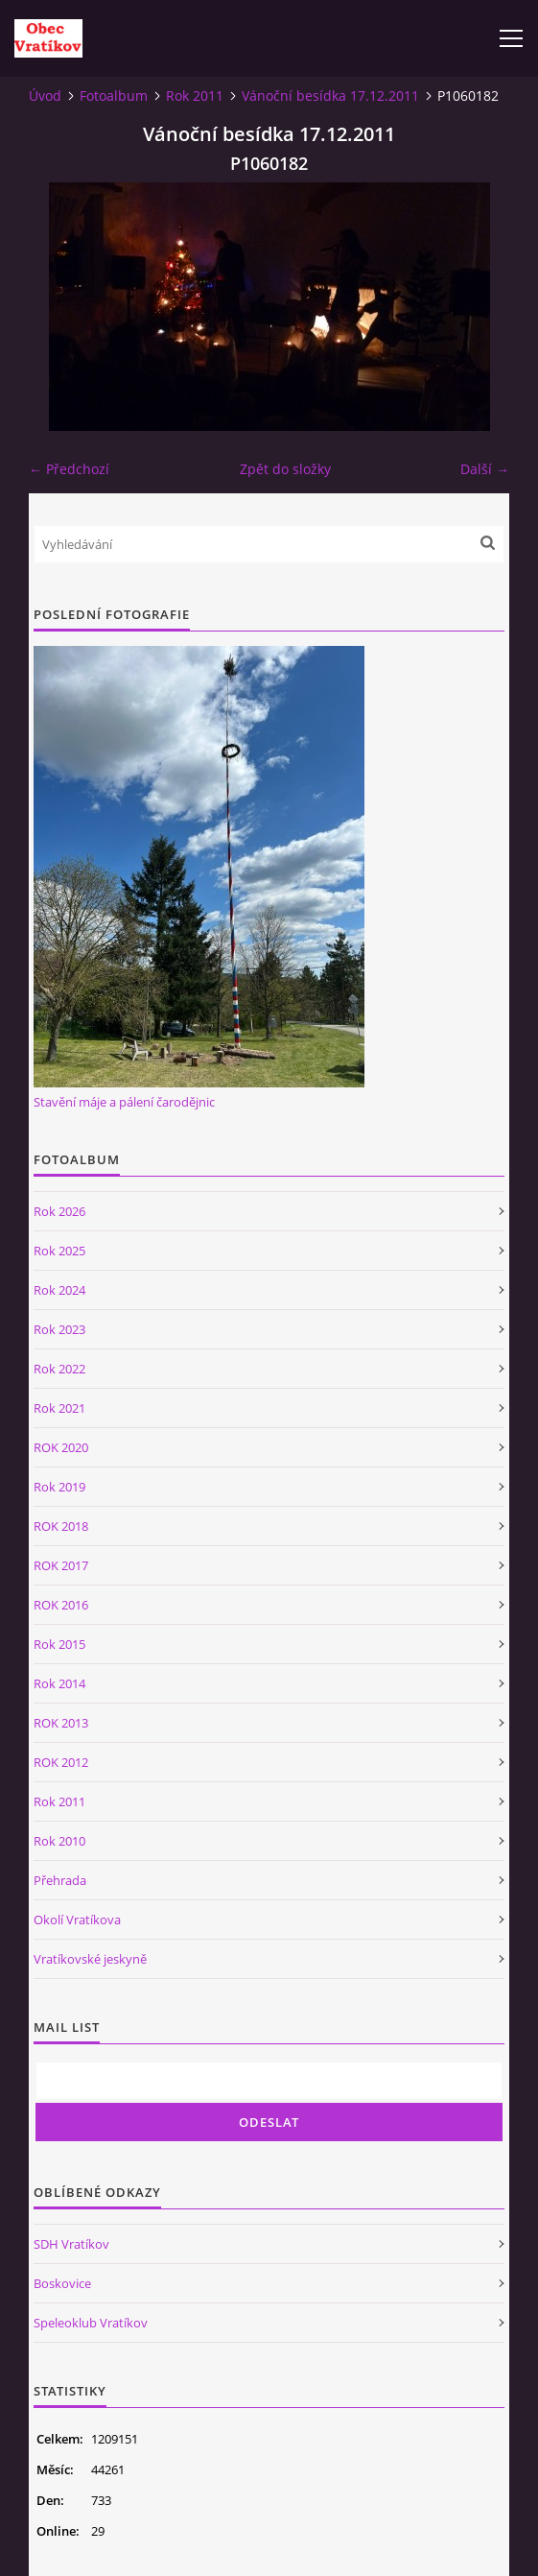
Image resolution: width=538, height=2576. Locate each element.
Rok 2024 (59, 1290)
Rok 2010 (59, 1840)
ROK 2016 (61, 1604)
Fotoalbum (114, 95)
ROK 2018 (61, 1526)
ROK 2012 (61, 1762)
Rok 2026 (59, 1211)
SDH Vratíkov (71, 2244)
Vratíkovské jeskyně (90, 1959)
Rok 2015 (59, 1644)
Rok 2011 (194, 95)
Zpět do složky (285, 469)
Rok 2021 (59, 1408)
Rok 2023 (59, 1329)
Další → (484, 469)
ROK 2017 (61, 1565)
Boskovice (62, 2283)
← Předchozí (69, 469)
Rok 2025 (59, 1250)
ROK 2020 (61, 1447)
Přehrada (60, 1880)
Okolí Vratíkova (77, 1919)
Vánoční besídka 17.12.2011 (330, 95)
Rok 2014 (59, 1683)
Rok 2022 (59, 1368)
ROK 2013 (61, 1722)
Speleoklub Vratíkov (91, 2322)
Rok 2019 (59, 1486)
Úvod (45, 95)
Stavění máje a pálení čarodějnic (124, 1101)
